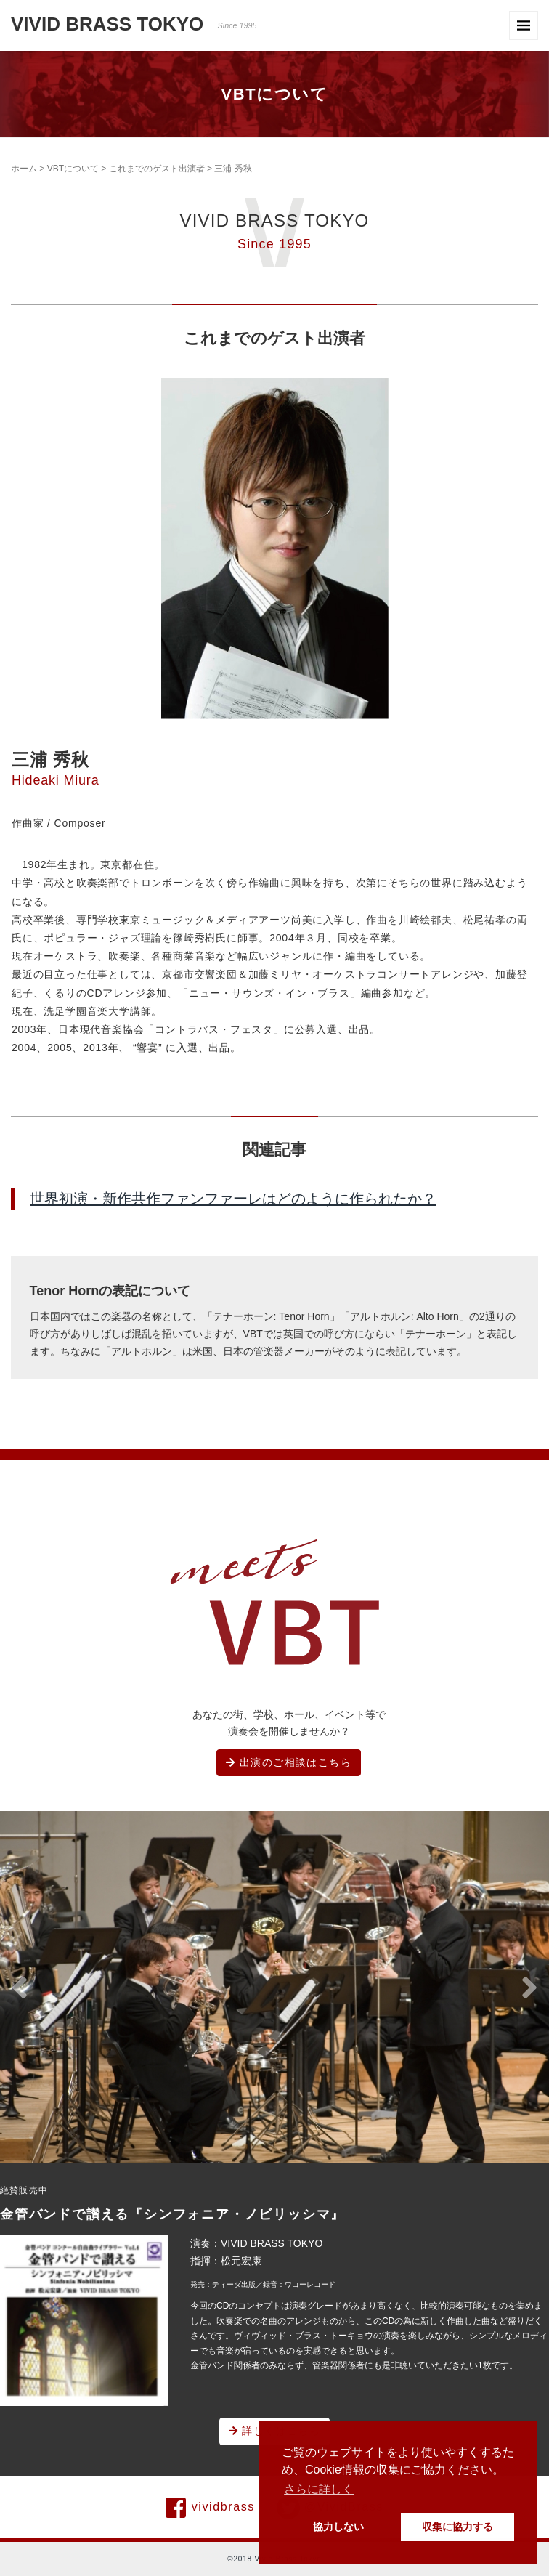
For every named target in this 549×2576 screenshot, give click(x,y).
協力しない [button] (338, 2526)
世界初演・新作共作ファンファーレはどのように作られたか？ (233, 1199)
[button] (20, 1988)
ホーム (24, 168)
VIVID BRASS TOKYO (134, 24)
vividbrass (210, 2507)
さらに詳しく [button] (319, 2489)
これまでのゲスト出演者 (157, 168)
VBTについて (73, 168)
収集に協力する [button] (457, 2526)
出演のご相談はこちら (288, 1762)
